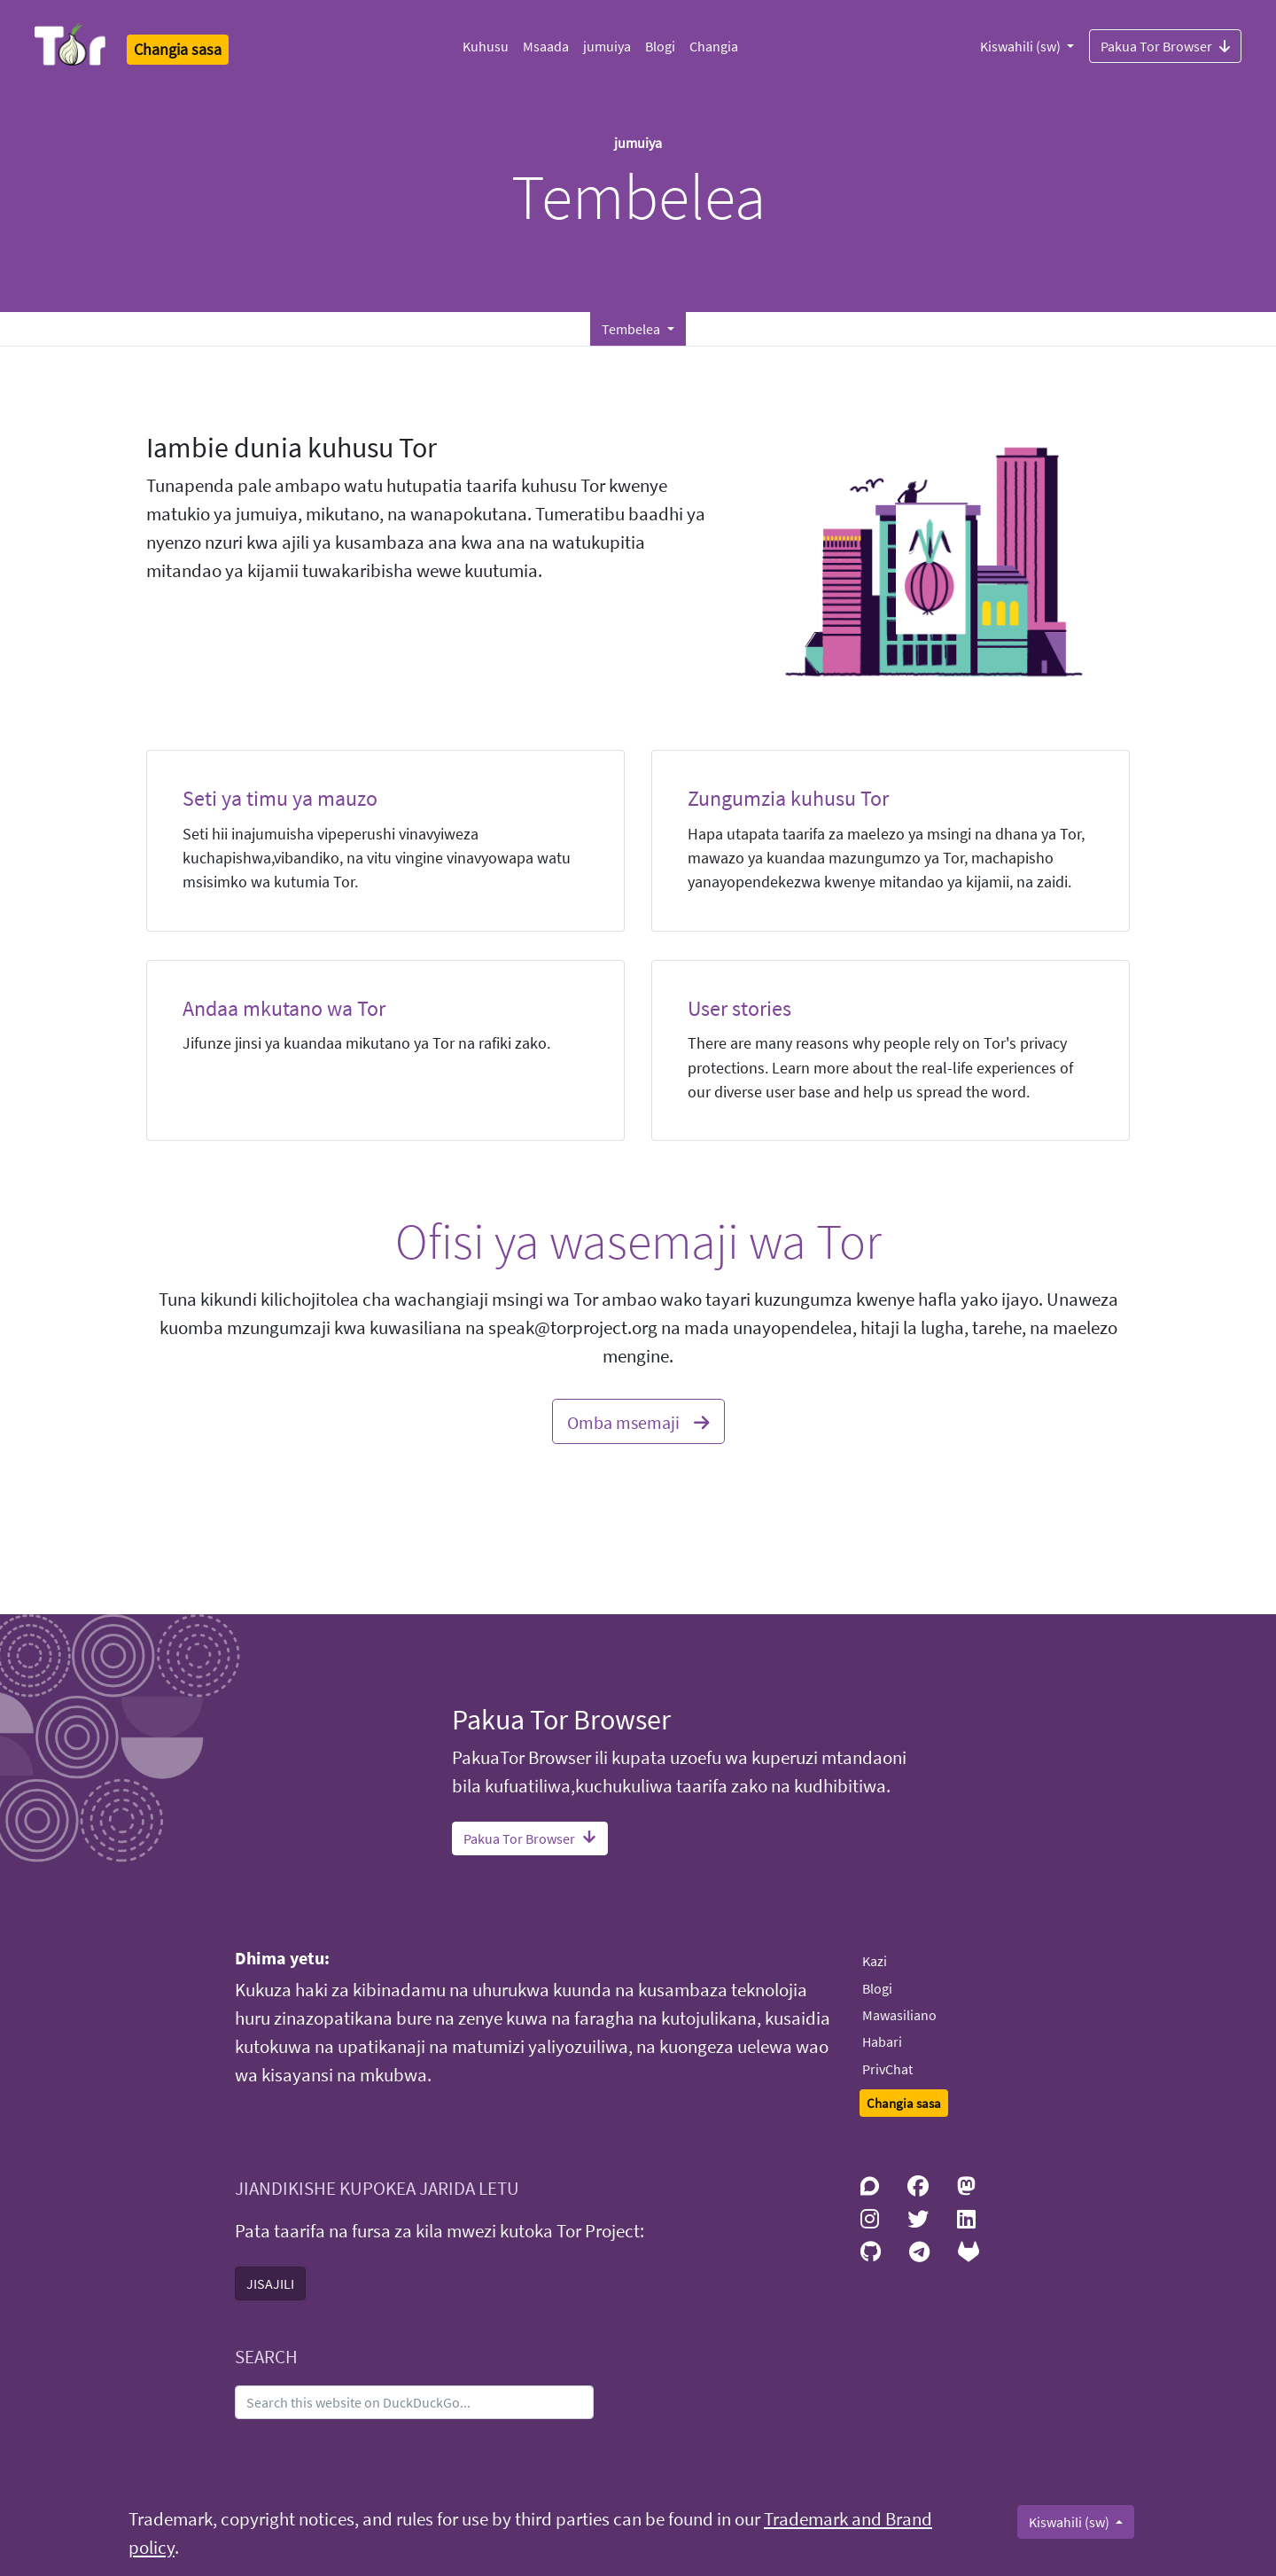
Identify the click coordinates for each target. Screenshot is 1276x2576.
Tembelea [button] (632, 329)
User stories (739, 1008)
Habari (882, 2041)
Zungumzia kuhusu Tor (788, 798)
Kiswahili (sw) (1021, 46)
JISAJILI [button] (270, 2283)
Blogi (660, 46)
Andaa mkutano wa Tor (284, 1008)
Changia (713, 46)
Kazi (874, 1961)
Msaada (546, 46)
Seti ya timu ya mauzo (280, 798)
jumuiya (607, 46)
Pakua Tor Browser (1165, 45)
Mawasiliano (899, 2015)
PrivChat (887, 2069)
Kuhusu (486, 46)
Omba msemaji (638, 1420)
